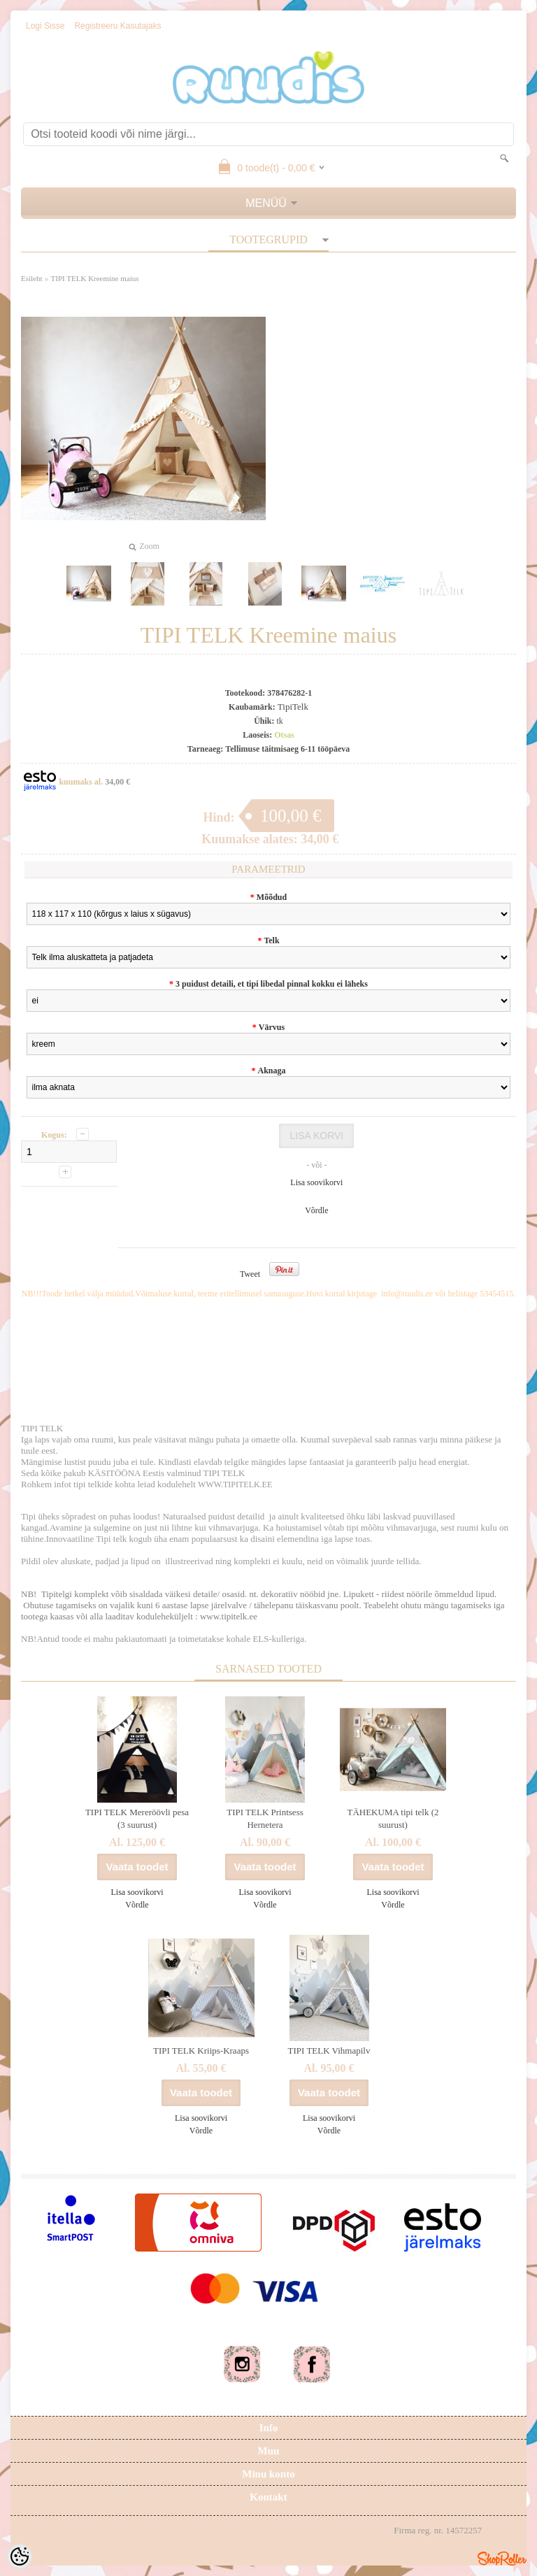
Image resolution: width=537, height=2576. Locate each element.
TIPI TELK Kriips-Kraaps (201, 2050)
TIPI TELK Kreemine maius (95, 278)
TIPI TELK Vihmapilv (329, 2050)
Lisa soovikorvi (316, 1182)
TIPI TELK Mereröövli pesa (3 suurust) (137, 1818)
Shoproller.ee (502, 2559)
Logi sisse (45, 26)
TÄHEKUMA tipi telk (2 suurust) (392, 1818)
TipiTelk (293, 706)
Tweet (250, 1274)
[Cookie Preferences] (19, 2556)
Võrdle (316, 1210)
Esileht (32, 278)
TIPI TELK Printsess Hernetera (265, 1818)
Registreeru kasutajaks (117, 26)
